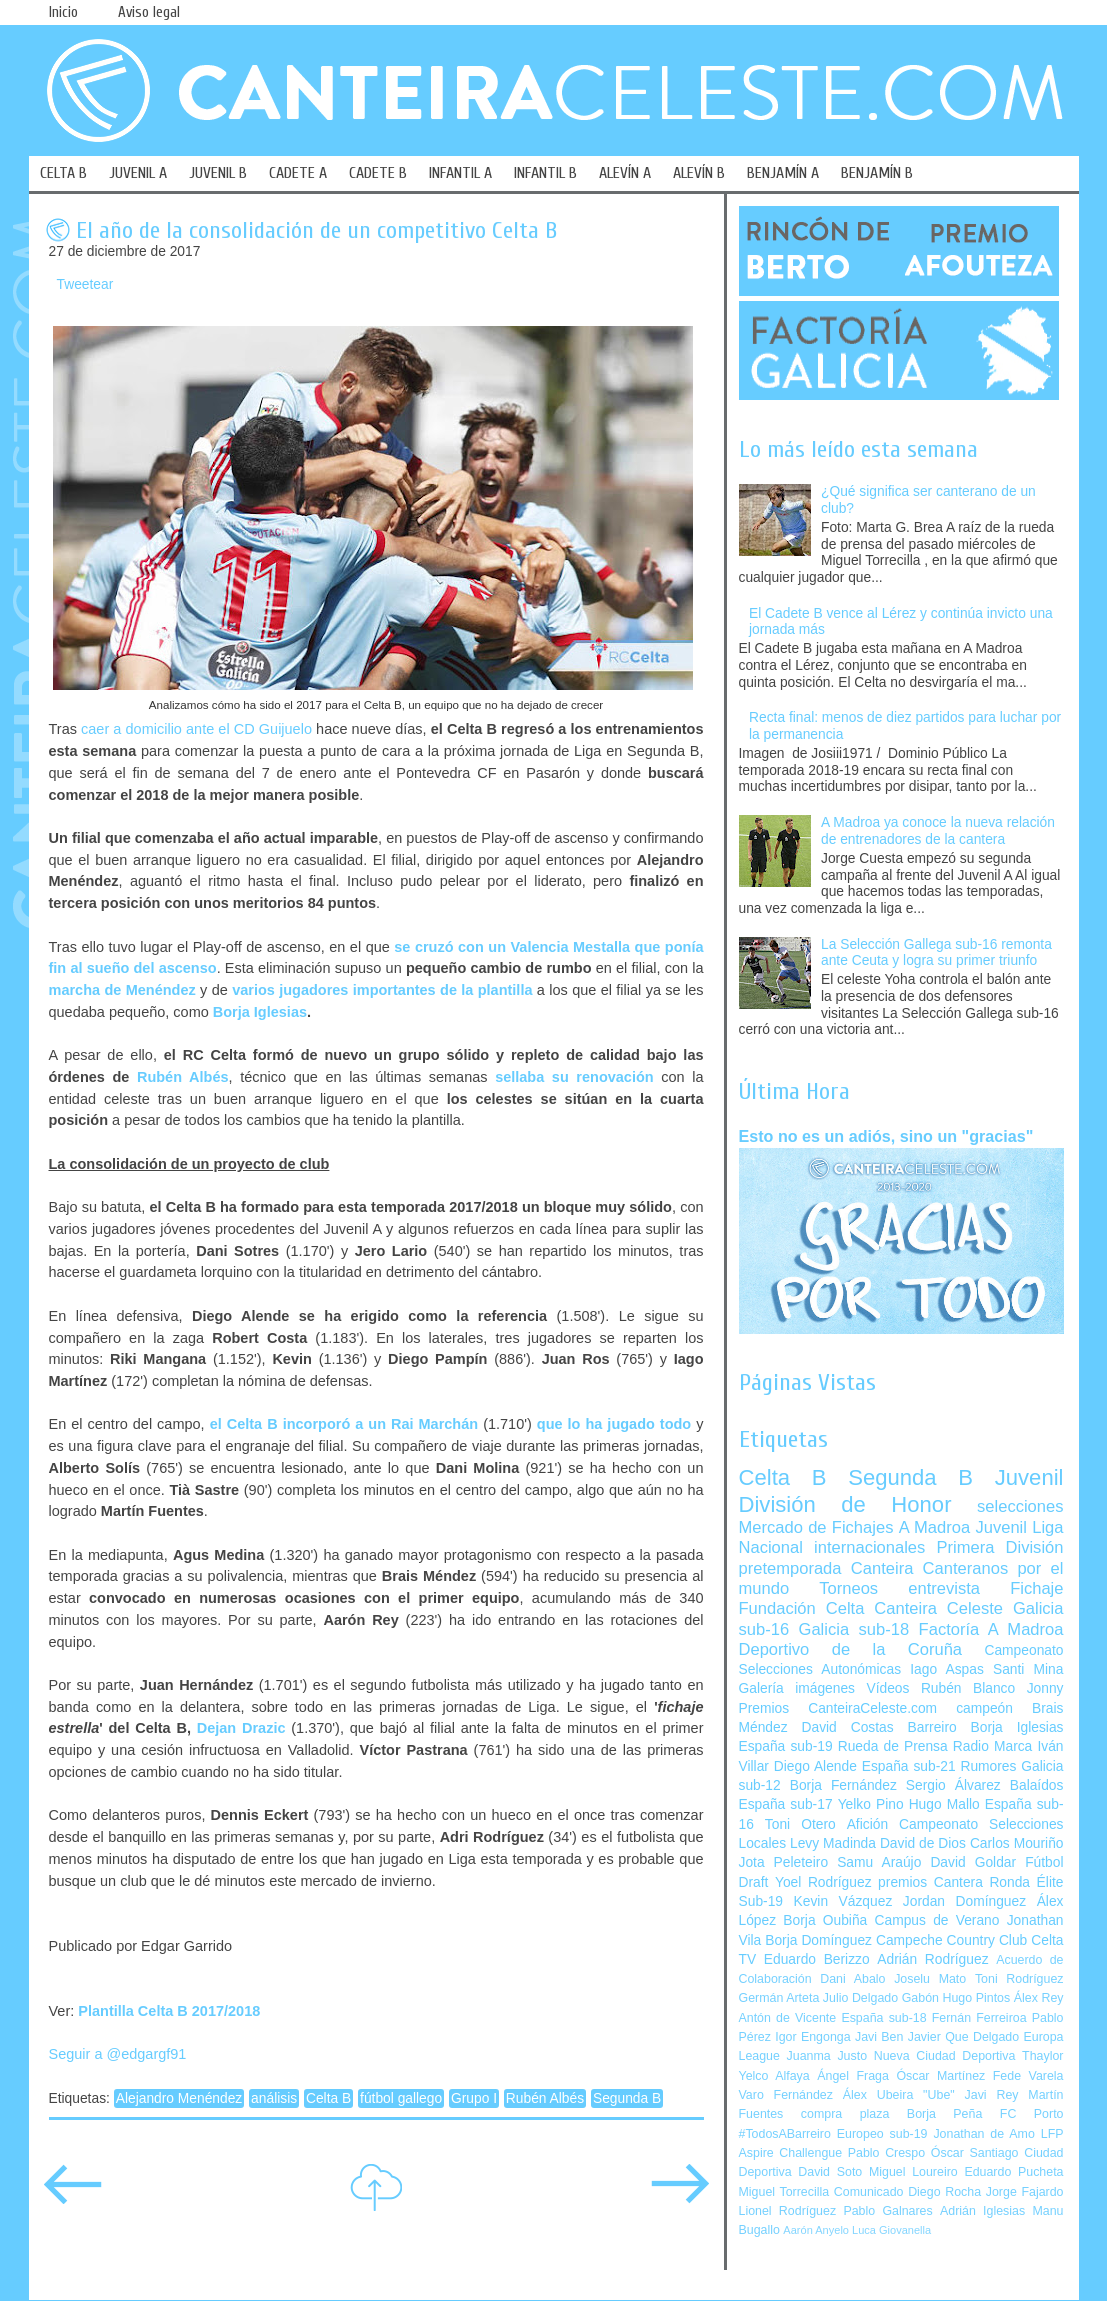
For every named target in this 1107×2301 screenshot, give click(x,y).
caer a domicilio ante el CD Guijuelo (196, 729)
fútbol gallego (401, 2098)
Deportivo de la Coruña (851, 1649)
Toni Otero (800, 1824)
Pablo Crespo (886, 2153)
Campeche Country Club (951, 1940)
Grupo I (474, 2098)
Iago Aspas (947, 1669)
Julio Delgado (860, 1998)
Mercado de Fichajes (816, 1527)
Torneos (848, 1588)
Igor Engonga (812, 2037)
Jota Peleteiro (784, 1862)
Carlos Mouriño (1017, 1843)
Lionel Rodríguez (788, 2211)
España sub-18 (883, 2018)
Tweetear (85, 284)
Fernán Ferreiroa (979, 2018)
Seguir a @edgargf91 (118, 2054)
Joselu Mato (930, 1979)
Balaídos (1037, 1785)
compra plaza (845, 2114)
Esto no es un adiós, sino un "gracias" (886, 1136)
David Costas (848, 1727)
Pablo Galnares (887, 2211)
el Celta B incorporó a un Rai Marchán (344, 1424)
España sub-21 (909, 1766)
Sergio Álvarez (953, 1785)
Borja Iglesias (260, 1012)
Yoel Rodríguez (823, 1882)
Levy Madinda (833, 1843)
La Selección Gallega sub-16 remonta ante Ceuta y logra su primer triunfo (936, 953)
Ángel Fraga (853, 2076)
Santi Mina (1028, 1669)
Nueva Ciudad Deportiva (945, 2056)
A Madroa (935, 1527)
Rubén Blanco (968, 1688)
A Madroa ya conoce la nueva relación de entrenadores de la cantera (938, 831)
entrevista (944, 1588)
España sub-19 (786, 1746)
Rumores (988, 1766)
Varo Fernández (786, 2095)
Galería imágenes (797, 1688)
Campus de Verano (937, 1920)
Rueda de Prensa (893, 1746)
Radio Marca (993, 1746)
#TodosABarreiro (785, 2134)
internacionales (869, 1547)
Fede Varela (1028, 2076)
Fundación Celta (802, 1608)
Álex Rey (1039, 1998)
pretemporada (790, 1568)
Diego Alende (815, 1766)
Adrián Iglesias (982, 2211)
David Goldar (973, 1862)
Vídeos (887, 1688)
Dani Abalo (852, 1979)
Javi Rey (992, 2095)
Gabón (920, 1998)
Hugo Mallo (944, 1804)
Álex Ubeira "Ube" (899, 2095)
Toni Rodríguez (1019, 1979)
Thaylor (1042, 2056)
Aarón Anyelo (816, 2230)
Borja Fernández (843, 1785)
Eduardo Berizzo (817, 1959)
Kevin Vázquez (843, 1901)
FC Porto (1032, 2114)
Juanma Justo (827, 2056)
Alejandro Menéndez (179, 2098)
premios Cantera (930, 1882)
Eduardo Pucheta (1013, 2172)
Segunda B (627, 2098)
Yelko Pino (871, 1804)
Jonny (1045, 1688)
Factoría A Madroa (991, 1629)
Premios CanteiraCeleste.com (838, 1708)
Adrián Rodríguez (932, 1959)
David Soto (830, 2172)
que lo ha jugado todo (614, 1424)
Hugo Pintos (977, 1998)
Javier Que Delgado (963, 2037)
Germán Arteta (779, 1998)
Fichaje (1036, 1588)
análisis (274, 2098)
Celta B (328, 2098)
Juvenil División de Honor (901, 1490)
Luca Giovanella (891, 2230)
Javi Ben (879, 2037)
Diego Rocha (944, 2192)
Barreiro (932, 1727)
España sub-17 (786, 1804)
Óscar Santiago (975, 2153)
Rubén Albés (183, 1077)
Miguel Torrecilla (784, 2192)
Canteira (882, 1568)
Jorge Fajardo (1025, 2192)
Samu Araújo (879, 1862)
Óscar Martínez (940, 2076)
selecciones (1020, 1506)
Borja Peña (944, 2114)
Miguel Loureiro (913, 2172)
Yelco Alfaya (774, 2076)
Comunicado (869, 2192)
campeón (984, 1708)
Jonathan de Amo (983, 2134)
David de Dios (923, 1843)
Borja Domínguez (818, 1940)
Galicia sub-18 (854, 1629)
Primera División (999, 1547)
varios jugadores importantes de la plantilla (382, 990)
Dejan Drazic (241, 1728)
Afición (867, 1824)
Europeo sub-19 (882, 2134)
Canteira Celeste (938, 1608)
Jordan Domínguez (964, 1901)
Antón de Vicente (788, 2018)
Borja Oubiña (825, 1920)
